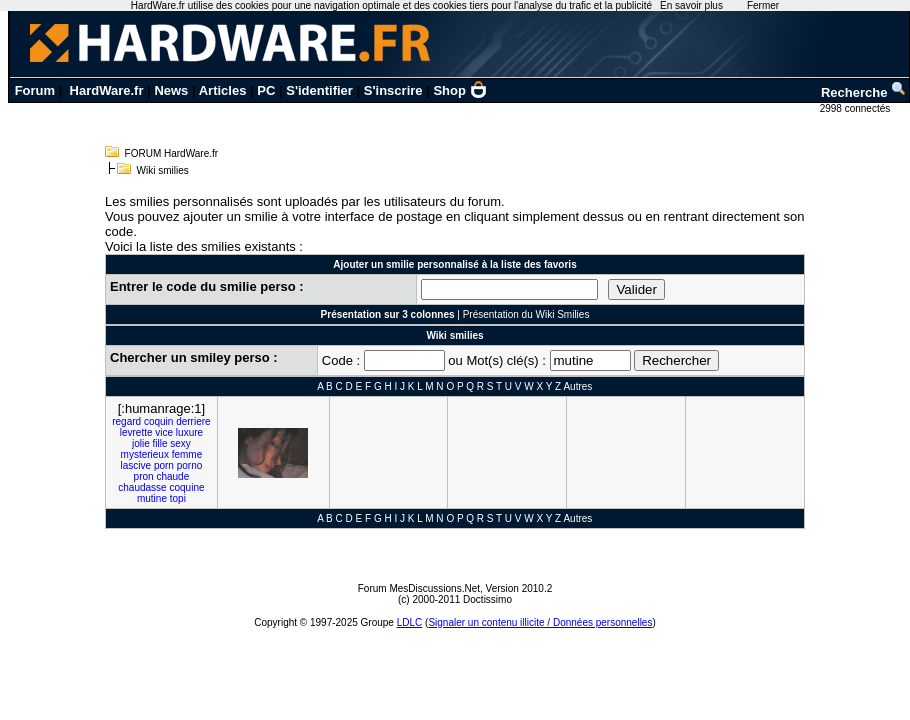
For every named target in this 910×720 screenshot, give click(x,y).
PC (266, 90)
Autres (577, 386)
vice (164, 432)
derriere (193, 421)
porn (164, 465)
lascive (136, 465)
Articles (223, 90)
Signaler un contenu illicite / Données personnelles (540, 622)
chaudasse (142, 487)
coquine (186, 487)
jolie (141, 443)
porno (190, 465)
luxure (189, 432)
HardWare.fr (107, 90)
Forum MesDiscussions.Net (419, 588)
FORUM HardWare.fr (172, 153)
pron (144, 476)
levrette (136, 432)
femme (187, 454)
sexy (180, 443)
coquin (158, 421)
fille (160, 443)
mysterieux (145, 454)
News (171, 90)
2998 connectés (856, 108)
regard (126, 421)
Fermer (763, 5)
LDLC (410, 622)
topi (178, 498)
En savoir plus (691, 5)
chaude (172, 476)
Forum (35, 90)
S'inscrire (393, 90)
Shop (460, 90)
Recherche (864, 92)
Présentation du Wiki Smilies (526, 314)
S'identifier (319, 90)
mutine (152, 498)
